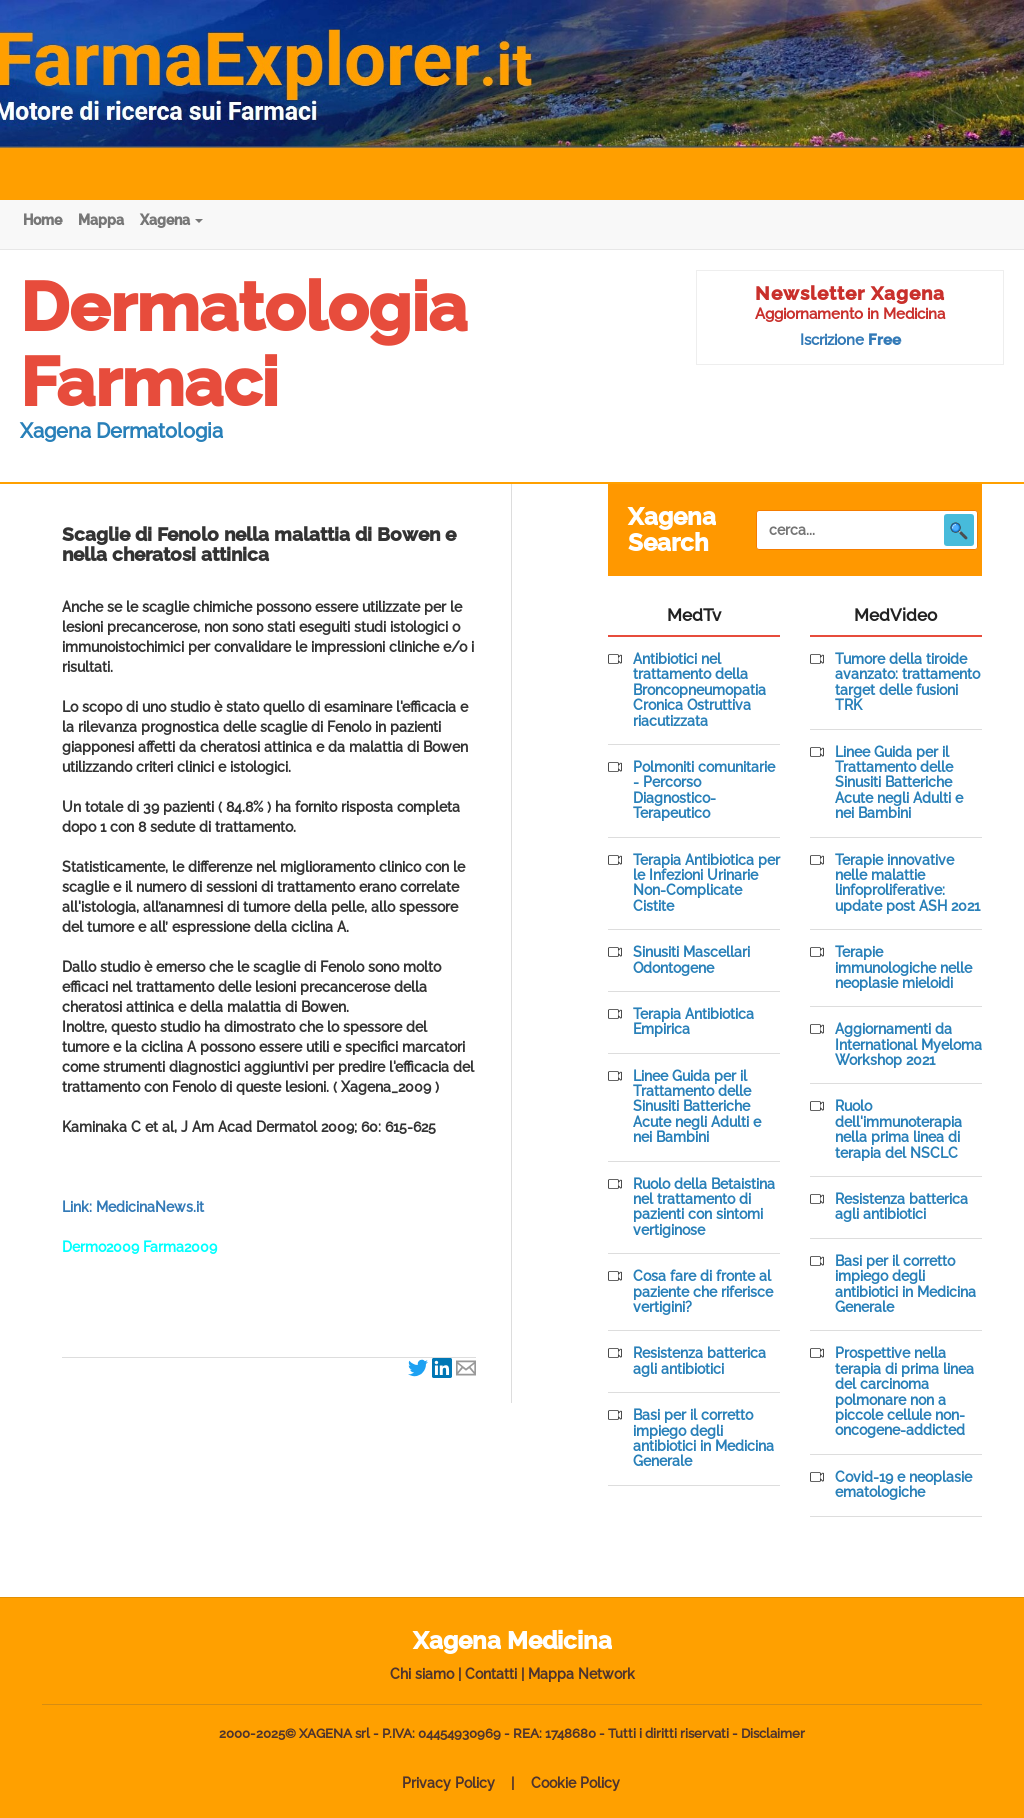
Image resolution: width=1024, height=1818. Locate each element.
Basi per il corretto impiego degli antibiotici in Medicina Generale (703, 1438)
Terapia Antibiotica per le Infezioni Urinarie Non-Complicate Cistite (706, 883)
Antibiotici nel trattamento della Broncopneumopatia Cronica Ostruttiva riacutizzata (699, 690)
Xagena (171, 220)
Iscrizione (850, 340)
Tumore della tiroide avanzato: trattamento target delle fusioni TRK (907, 682)
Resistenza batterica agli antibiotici (699, 1361)
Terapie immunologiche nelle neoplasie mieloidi (903, 968)
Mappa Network (581, 1674)
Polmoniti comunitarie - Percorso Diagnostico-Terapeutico (704, 790)
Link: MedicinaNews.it (133, 1207)
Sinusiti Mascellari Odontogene (691, 960)
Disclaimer (773, 1733)
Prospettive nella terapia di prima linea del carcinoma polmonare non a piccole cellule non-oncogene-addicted (904, 1392)
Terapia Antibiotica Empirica (693, 1022)
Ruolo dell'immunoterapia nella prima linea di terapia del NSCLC (898, 1129)
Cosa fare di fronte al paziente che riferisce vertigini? (703, 1292)
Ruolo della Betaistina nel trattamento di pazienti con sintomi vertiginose (704, 1207)
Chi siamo (422, 1674)
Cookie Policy (575, 1783)
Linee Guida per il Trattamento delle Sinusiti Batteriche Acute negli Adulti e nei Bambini (697, 1107)
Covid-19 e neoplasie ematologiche (903, 1485)
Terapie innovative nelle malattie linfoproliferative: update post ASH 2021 (907, 883)
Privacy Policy (448, 1783)
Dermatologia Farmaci (243, 344)
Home (42, 220)
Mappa (101, 220)
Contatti (491, 1674)
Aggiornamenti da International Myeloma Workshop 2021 (908, 1045)
